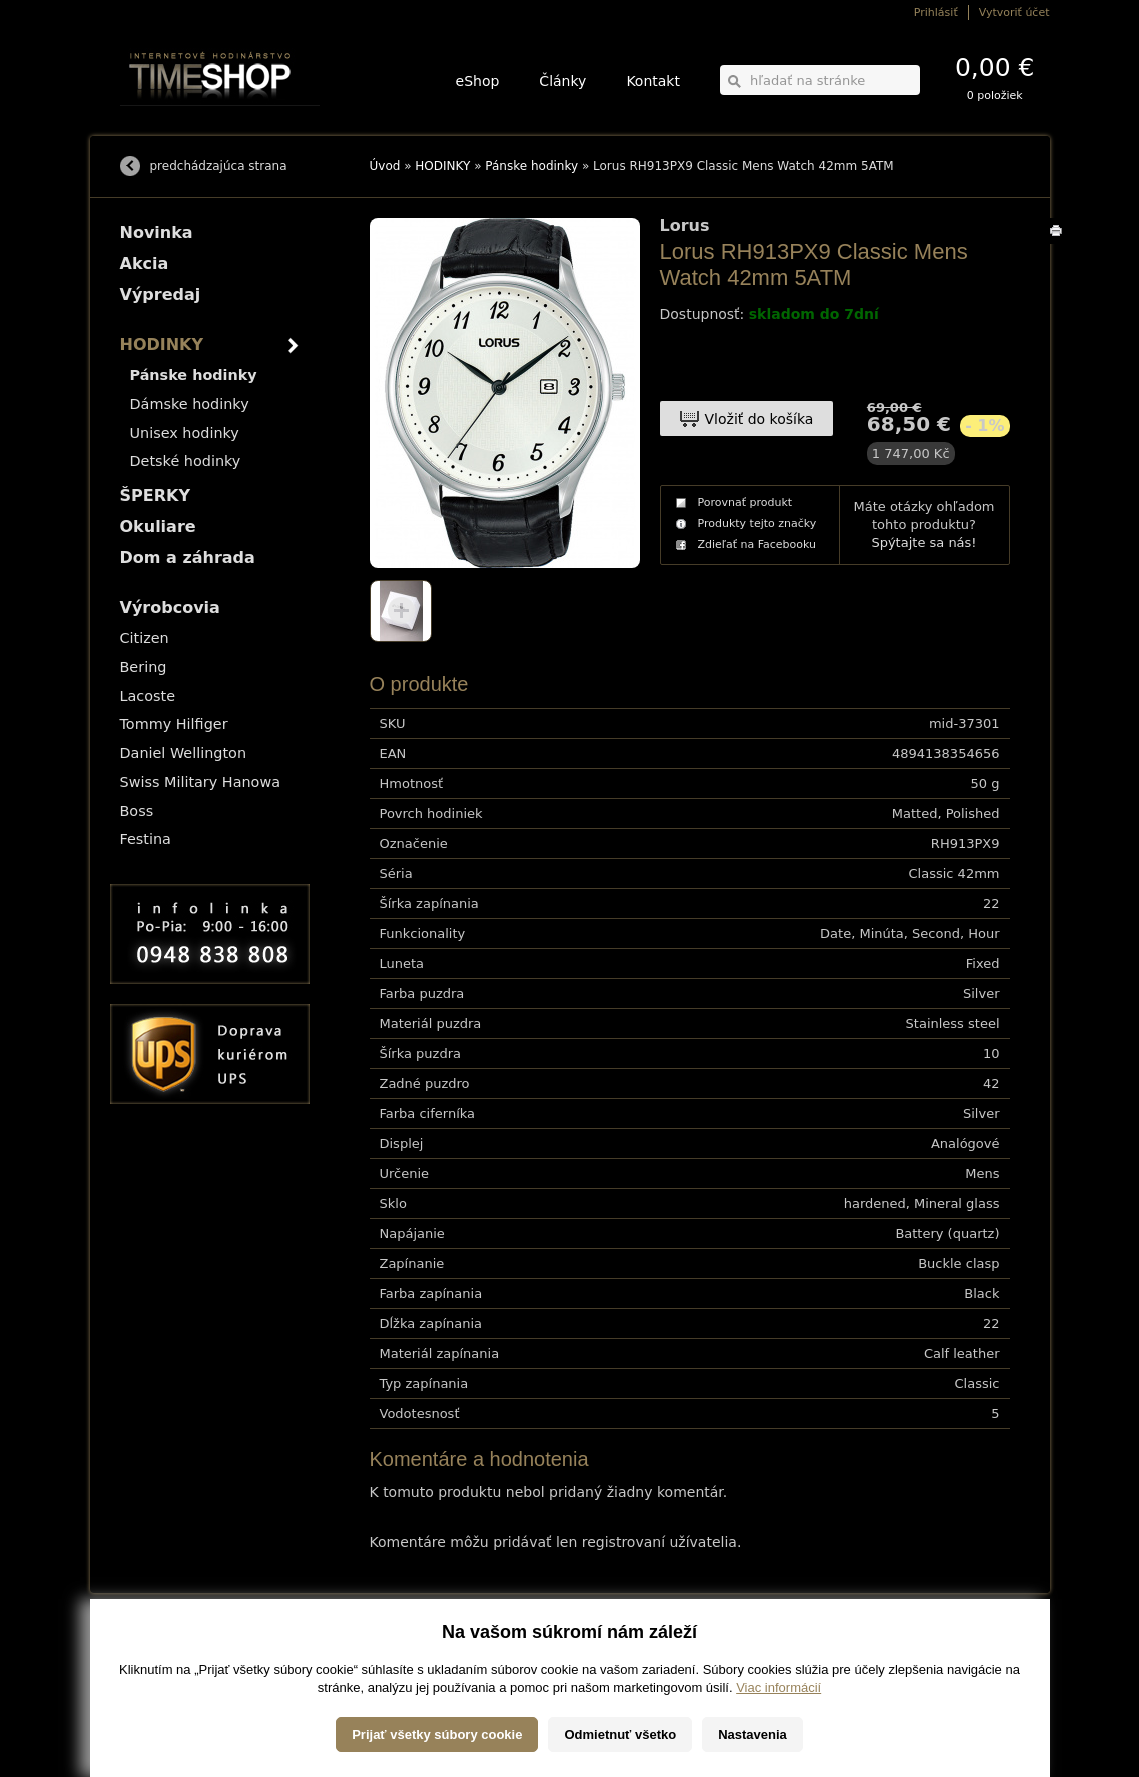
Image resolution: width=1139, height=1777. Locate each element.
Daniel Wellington (183, 753)
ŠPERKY (155, 495)
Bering (143, 667)
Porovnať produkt (745, 502)
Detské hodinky (185, 461)
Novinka (156, 232)
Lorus (685, 226)
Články (562, 81)
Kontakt (653, 81)
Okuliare (158, 526)
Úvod (385, 166)
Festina (145, 839)
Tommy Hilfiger (174, 724)
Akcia (144, 263)
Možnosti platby (154, 1660)
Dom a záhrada (187, 557)
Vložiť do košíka (759, 419)
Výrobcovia (170, 607)
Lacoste (148, 696)
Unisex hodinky (184, 433)
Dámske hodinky (189, 404)
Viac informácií (778, 1756)
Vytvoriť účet (1014, 12)
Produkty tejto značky (757, 523)
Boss (137, 811)
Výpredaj (160, 294)
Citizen (144, 638)
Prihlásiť (936, 12)
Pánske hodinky (531, 166)
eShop (478, 81)
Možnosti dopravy (159, 1646)
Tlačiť (1059, 243)
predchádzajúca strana (218, 166)
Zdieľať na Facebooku (757, 544)
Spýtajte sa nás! (923, 542)
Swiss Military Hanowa (200, 782)
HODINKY (442, 166)
